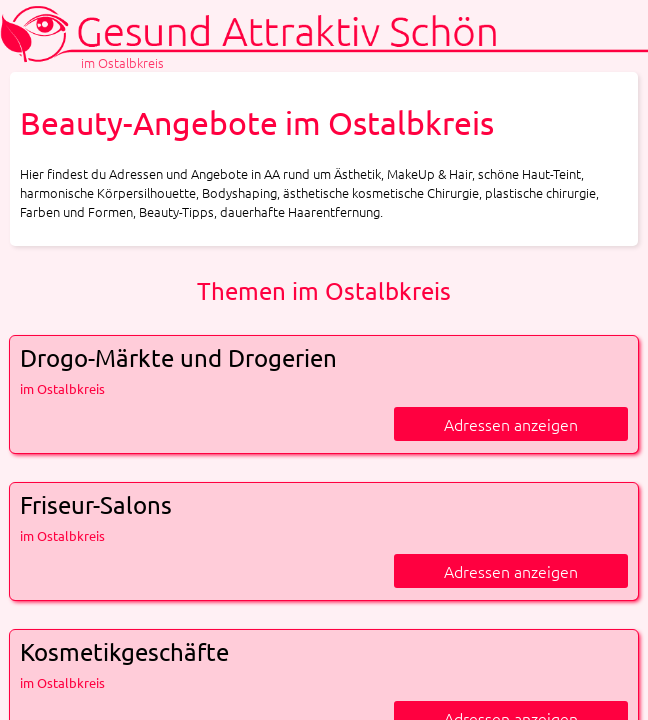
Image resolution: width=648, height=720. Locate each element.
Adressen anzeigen (511, 424)
